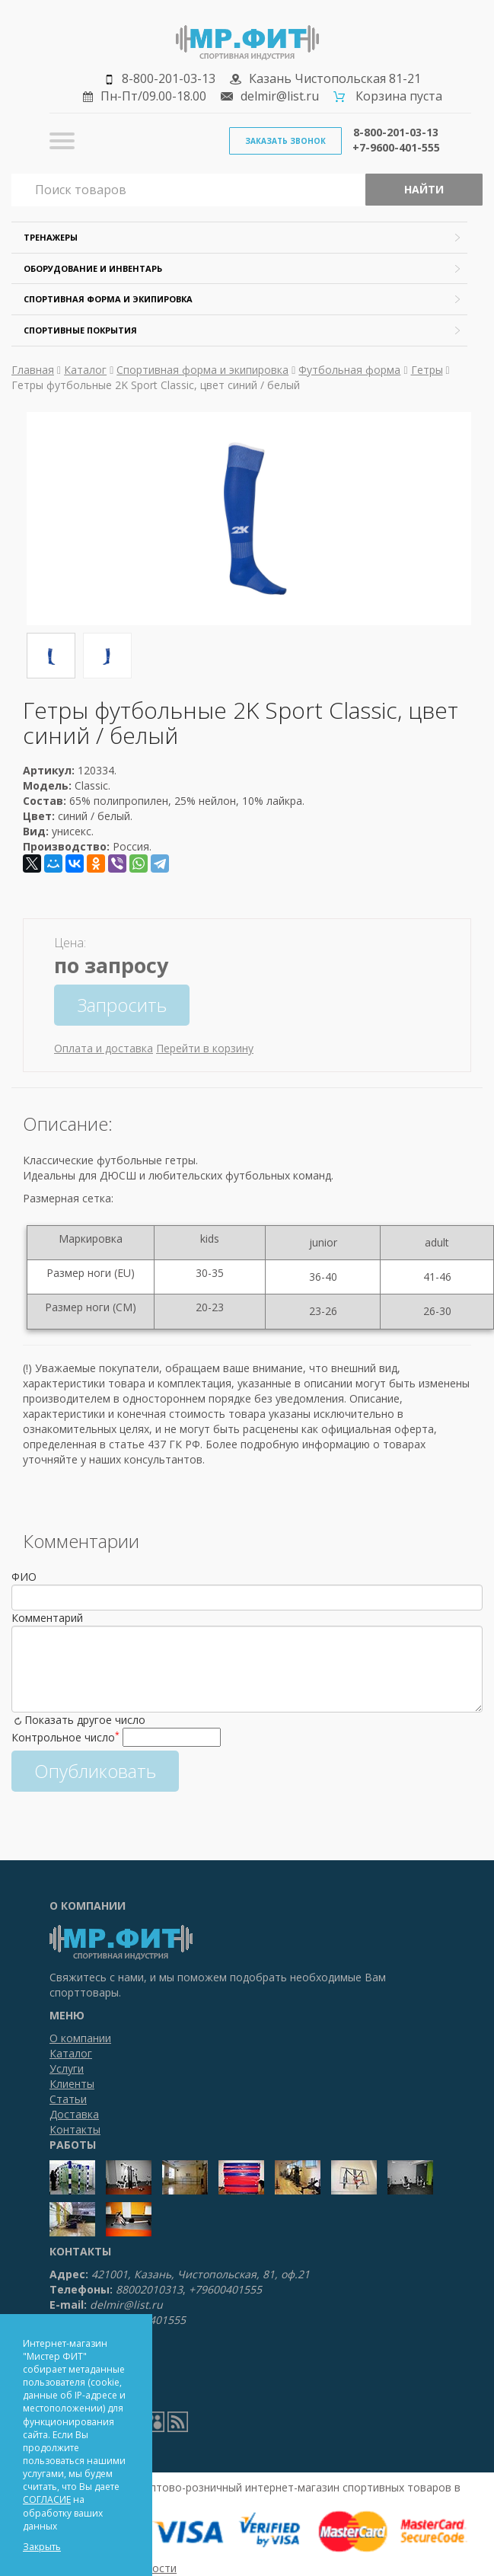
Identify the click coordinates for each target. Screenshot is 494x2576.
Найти (424, 189)
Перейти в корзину (204, 1048)
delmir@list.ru (280, 96)
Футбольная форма (349, 369)
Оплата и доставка (103, 1048)
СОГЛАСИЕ (47, 2499)
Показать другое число (84, 1720)
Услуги (66, 2068)
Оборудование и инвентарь (93, 268)
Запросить (122, 1004)
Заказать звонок (285, 141)
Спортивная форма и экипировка (108, 299)
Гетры (427, 369)
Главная (32, 369)
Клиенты (71, 2083)
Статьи (68, 2099)
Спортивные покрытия (80, 330)
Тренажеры (51, 237)
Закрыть (42, 2546)
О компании (80, 2038)
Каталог (85, 369)
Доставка (74, 2114)
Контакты (74, 2129)
